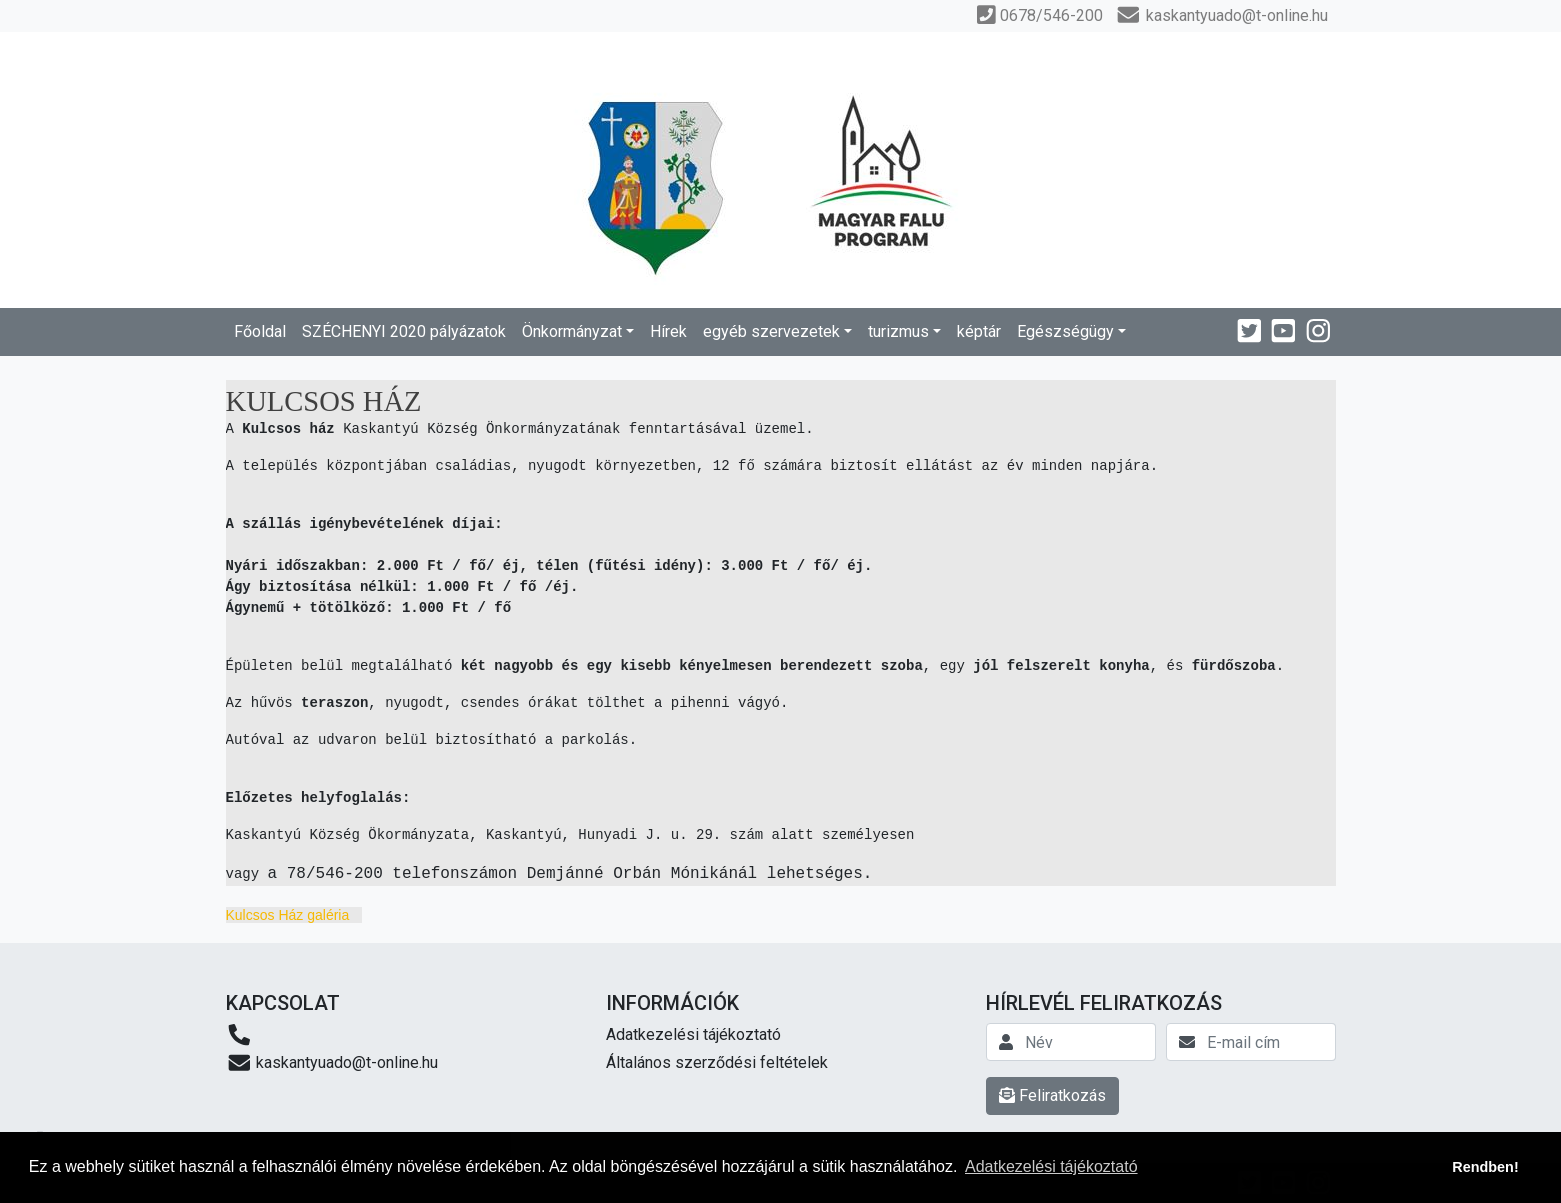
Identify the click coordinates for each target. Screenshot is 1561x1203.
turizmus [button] (898, 331)
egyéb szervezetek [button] (771, 331)
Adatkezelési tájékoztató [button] (1051, 1166)
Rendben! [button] (1485, 1167)
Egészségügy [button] (1065, 331)
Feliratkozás (1052, 1095)
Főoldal (260, 331)
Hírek (668, 331)
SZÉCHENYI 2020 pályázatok (404, 331)
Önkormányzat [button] (572, 331)
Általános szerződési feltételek (717, 1062)
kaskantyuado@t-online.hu (332, 1062)
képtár (979, 331)
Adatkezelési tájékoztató (693, 1034)
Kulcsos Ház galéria (288, 915)
